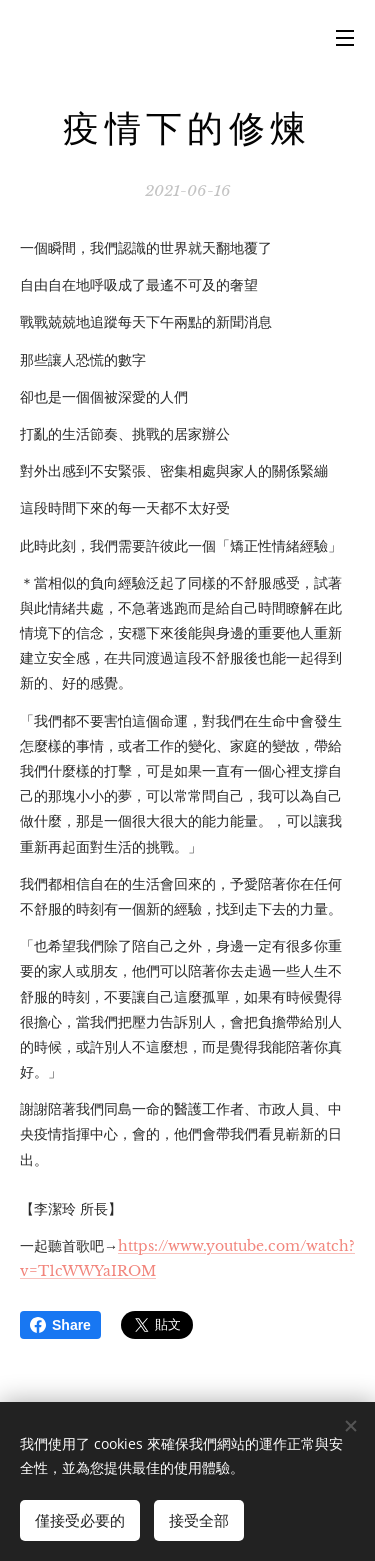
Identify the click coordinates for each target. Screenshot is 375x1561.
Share (60, 1325)
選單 (345, 38)
